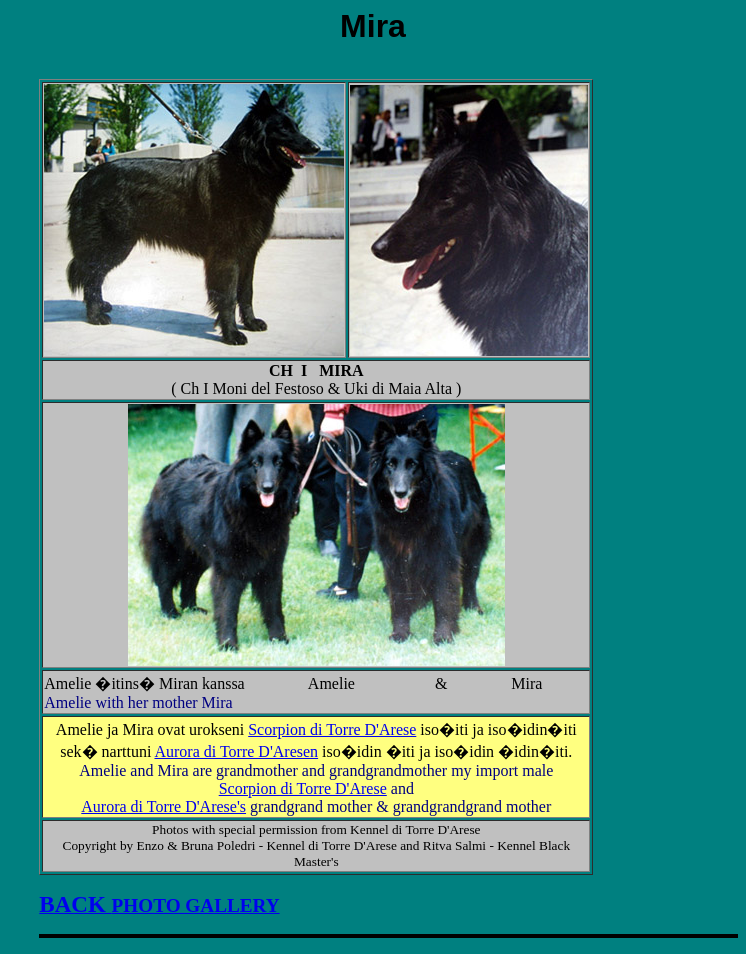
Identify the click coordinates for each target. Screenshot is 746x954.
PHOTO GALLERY (159, 905)
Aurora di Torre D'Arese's (163, 806)
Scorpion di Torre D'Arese (332, 729)
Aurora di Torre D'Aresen (236, 751)
